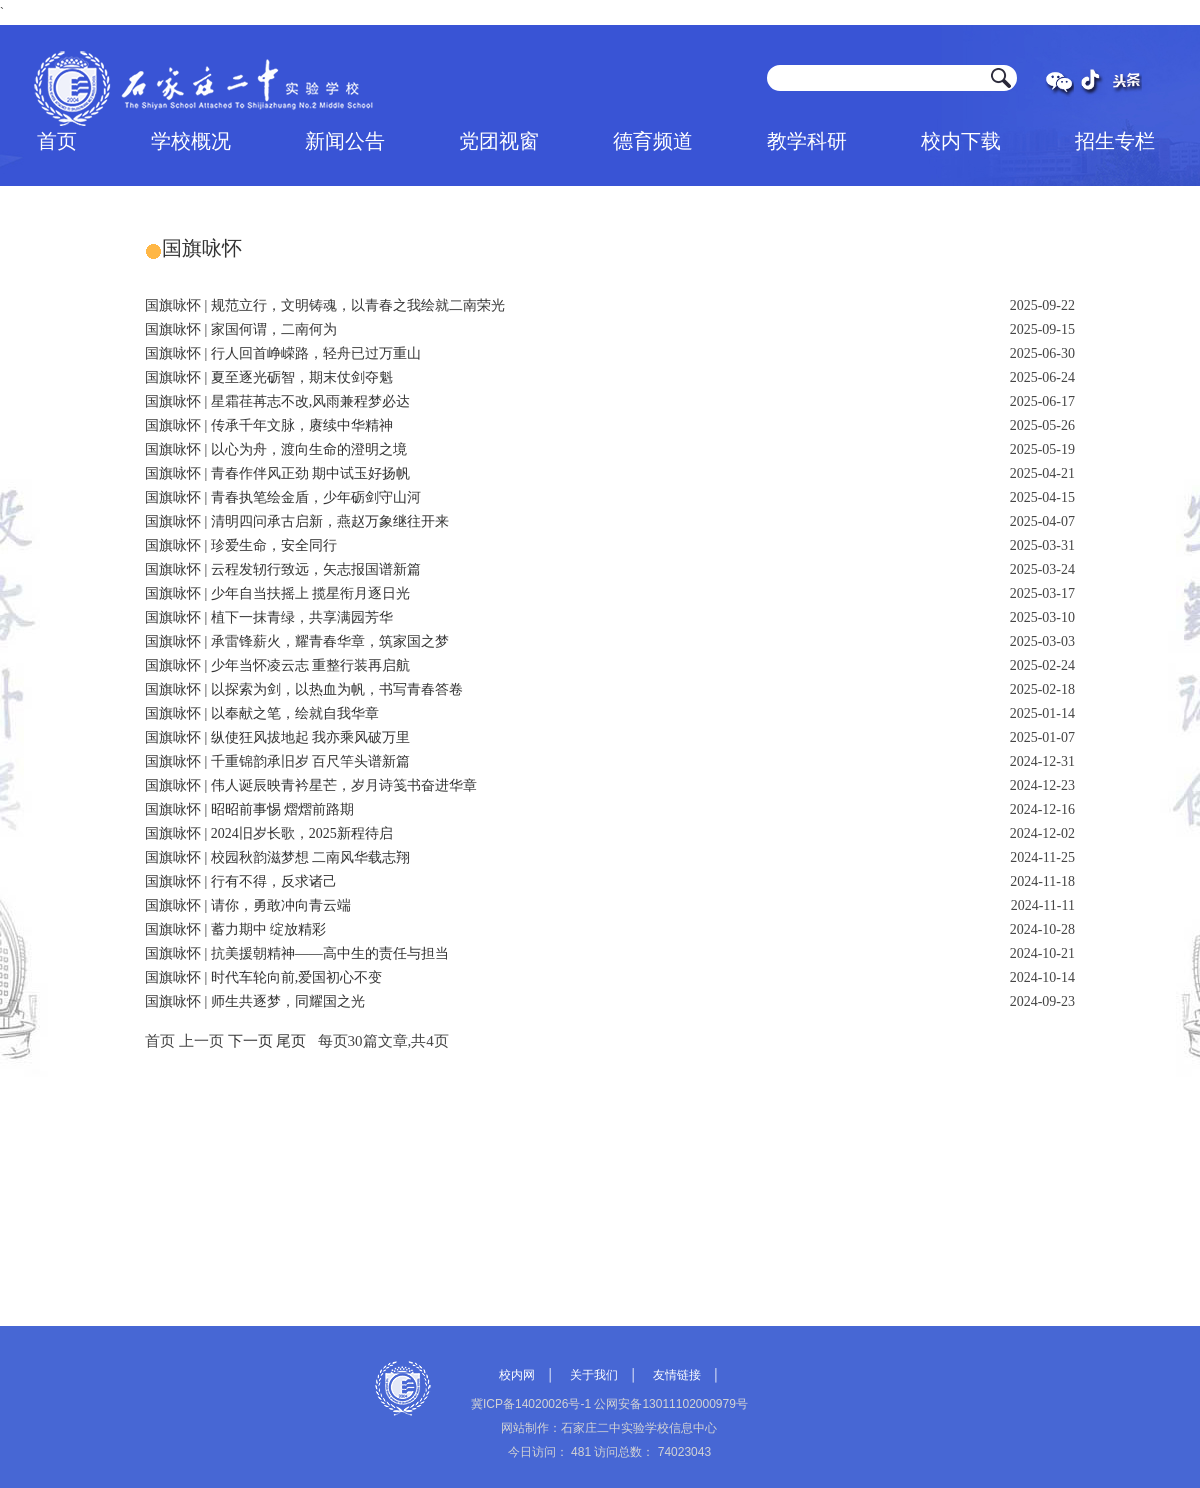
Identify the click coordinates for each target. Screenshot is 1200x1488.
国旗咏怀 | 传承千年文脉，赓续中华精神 (269, 425)
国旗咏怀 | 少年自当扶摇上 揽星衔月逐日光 (277, 593)
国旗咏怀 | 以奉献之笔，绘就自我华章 (262, 713)
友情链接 (677, 1375)
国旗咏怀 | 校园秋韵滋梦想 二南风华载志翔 (277, 857)
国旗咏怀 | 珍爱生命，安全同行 (241, 545)
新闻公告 (345, 141)
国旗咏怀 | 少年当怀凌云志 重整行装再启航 (277, 665)
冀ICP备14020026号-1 (531, 1404)
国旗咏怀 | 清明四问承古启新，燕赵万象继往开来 (297, 521)
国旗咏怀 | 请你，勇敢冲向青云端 (248, 905)
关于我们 (594, 1375)
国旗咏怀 (202, 248)
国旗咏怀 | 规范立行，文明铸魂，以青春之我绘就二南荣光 (325, 305)
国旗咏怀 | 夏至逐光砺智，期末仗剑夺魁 (269, 377)
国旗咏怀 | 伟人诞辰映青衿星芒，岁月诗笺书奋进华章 (311, 785)
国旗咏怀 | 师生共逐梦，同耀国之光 (255, 1001)
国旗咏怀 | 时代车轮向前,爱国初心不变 (263, 977)
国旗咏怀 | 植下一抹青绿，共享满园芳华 (269, 617)
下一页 (250, 1041)
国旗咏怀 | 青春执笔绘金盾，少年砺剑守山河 (283, 497)
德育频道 (653, 141)
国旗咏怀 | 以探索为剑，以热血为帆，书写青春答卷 (304, 689)
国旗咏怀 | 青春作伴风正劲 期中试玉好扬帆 (277, 473)
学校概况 (191, 141)
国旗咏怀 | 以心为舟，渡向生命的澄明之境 (276, 449)
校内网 (517, 1375)
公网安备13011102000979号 (670, 1404)
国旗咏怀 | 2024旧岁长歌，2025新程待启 (269, 833)
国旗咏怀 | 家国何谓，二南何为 (241, 329)
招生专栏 (1115, 141)
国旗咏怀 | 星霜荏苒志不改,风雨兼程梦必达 (277, 401)
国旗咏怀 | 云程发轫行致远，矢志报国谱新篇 (283, 569)
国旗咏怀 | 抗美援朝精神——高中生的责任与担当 (297, 953)
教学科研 (807, 141)
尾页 (291, 1041)
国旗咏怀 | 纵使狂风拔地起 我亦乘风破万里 (277, 737)
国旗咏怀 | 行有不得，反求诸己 (241, 881)
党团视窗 (499, 141)
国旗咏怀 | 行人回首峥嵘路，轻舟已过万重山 (283, 353)
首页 (57, 141)
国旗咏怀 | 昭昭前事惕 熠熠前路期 (249, 809)
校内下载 (961, 141)
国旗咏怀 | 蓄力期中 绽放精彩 (235, 929)
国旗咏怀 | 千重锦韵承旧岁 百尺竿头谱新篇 (277, 761)
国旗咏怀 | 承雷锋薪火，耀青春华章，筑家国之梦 (297, 641)
